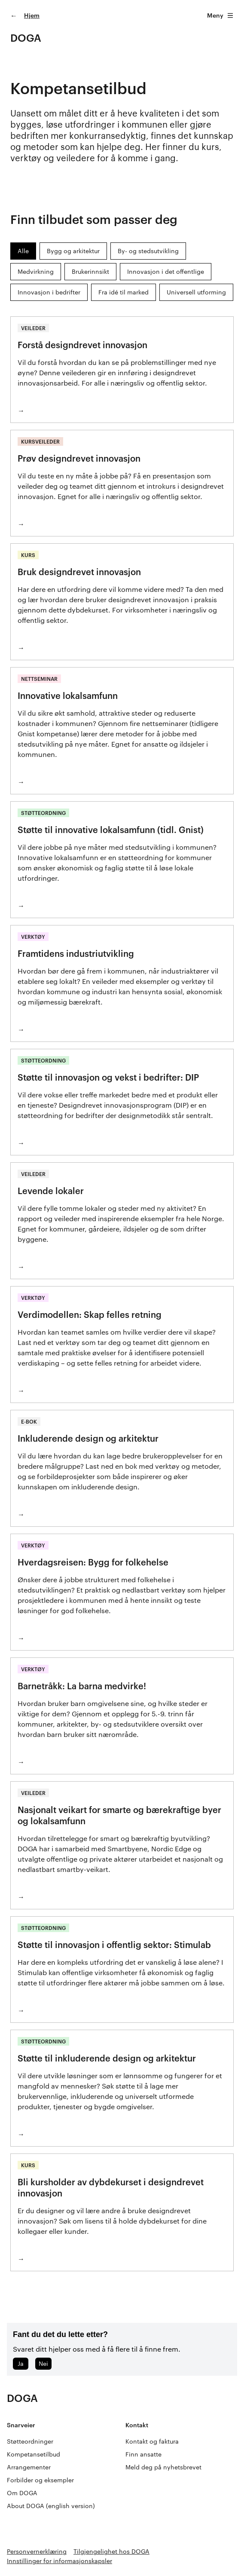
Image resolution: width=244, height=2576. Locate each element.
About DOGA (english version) (51, 2505)
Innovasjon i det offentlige (165, 271)
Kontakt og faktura (152, 2441)
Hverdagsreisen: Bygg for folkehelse (93, 1562)
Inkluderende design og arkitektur (88, 1438)
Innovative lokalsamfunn (68, 695)
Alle (23, 250)
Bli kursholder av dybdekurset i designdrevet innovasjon (111, 2187)
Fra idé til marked (123, 292)
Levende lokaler (51, 1190)
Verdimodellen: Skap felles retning (90, 1314)
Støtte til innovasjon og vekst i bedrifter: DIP (108, 1077)
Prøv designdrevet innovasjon (79, 458)
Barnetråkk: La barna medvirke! (82, 1686)
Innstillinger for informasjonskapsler (59, 2560)
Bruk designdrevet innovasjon (79, 572)
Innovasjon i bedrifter (49, 292)
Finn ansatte (143, 2454)
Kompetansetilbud (33, 2454)
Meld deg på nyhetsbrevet (163, 2467)
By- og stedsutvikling (148, 250)
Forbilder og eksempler (40, 2480)
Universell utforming (196, 292)
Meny (220, 15)
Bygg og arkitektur (73, 250)
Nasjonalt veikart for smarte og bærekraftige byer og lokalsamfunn (119, 1815)
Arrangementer (29, 2467)
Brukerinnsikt (90, 271)
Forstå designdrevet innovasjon (82, 345)
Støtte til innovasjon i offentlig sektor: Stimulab (114, 1944)
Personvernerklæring (37, 2551)
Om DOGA (22, 2492)
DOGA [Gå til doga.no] (25, 37)
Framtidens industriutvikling (76, 953)
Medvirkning (36, 271)
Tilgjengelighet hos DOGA (111, 2551)
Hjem (32, 15)
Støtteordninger (30, 2441)
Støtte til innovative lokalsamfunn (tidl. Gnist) (111, 829)
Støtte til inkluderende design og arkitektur (107, 2058)
